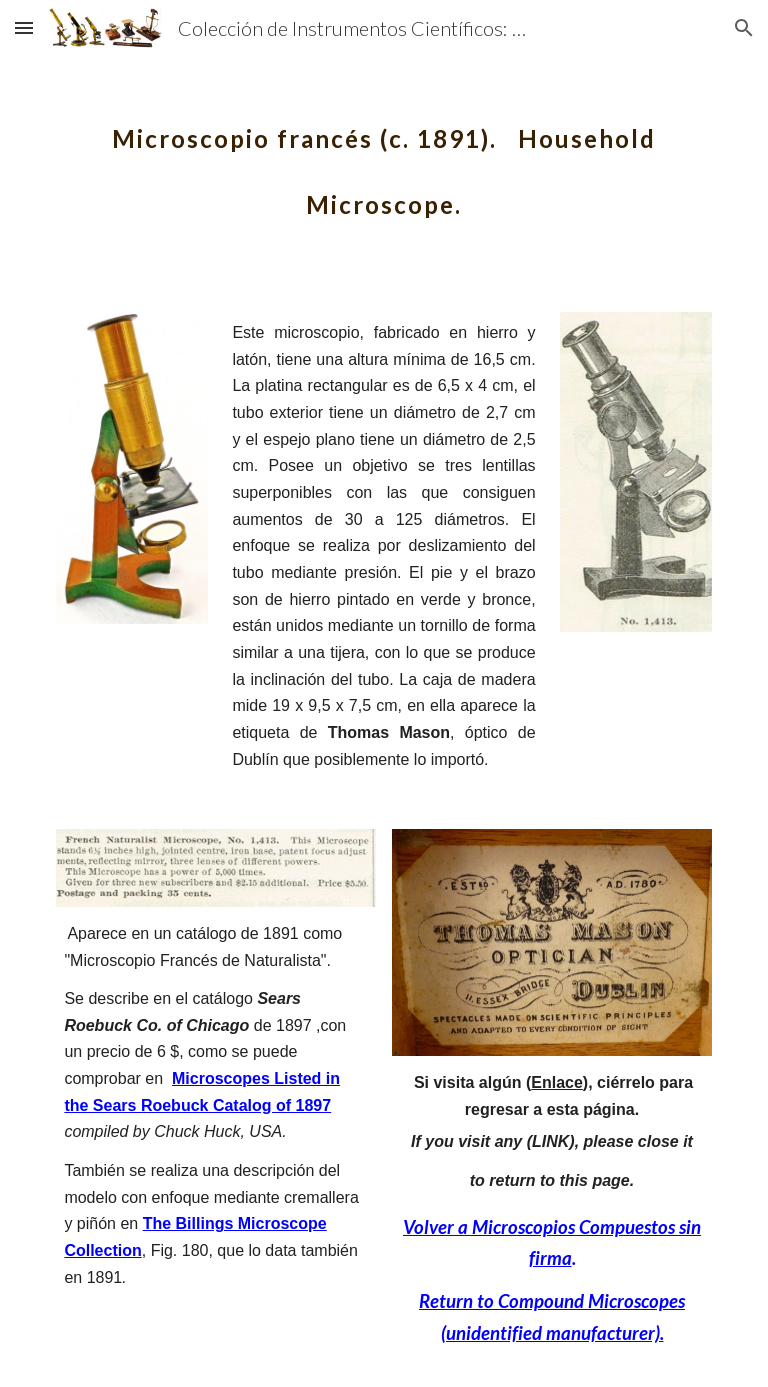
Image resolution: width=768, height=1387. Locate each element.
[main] (383, 158)
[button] (24, 27)
